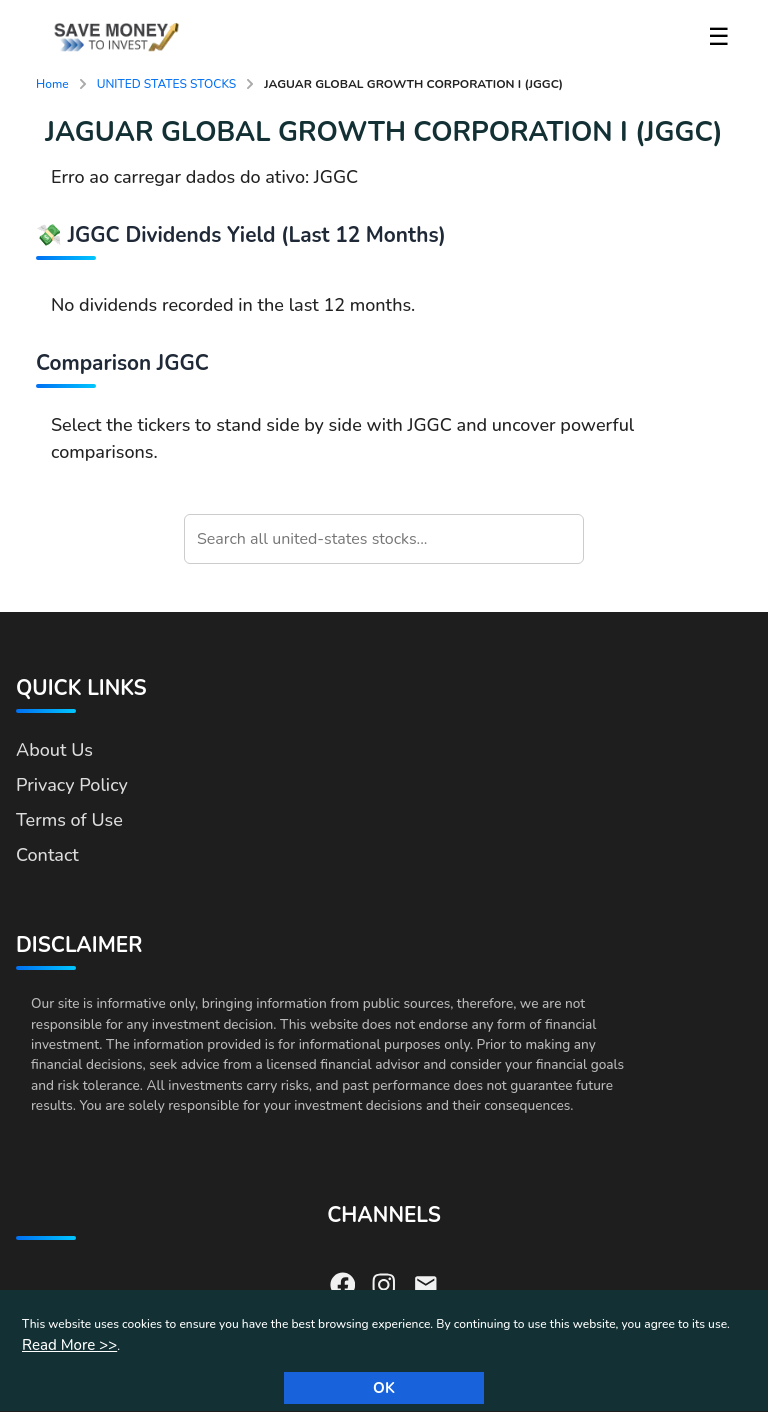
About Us (54, 750)
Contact (47, 855)
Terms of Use (69, 820)
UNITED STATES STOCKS (167, 84)
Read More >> (69, 1345)
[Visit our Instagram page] (384, 1283)
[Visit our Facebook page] (343, 1283)
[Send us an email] (426, 1283)
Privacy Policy (72, 785)
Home (52, 84)
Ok (384, 1388)
